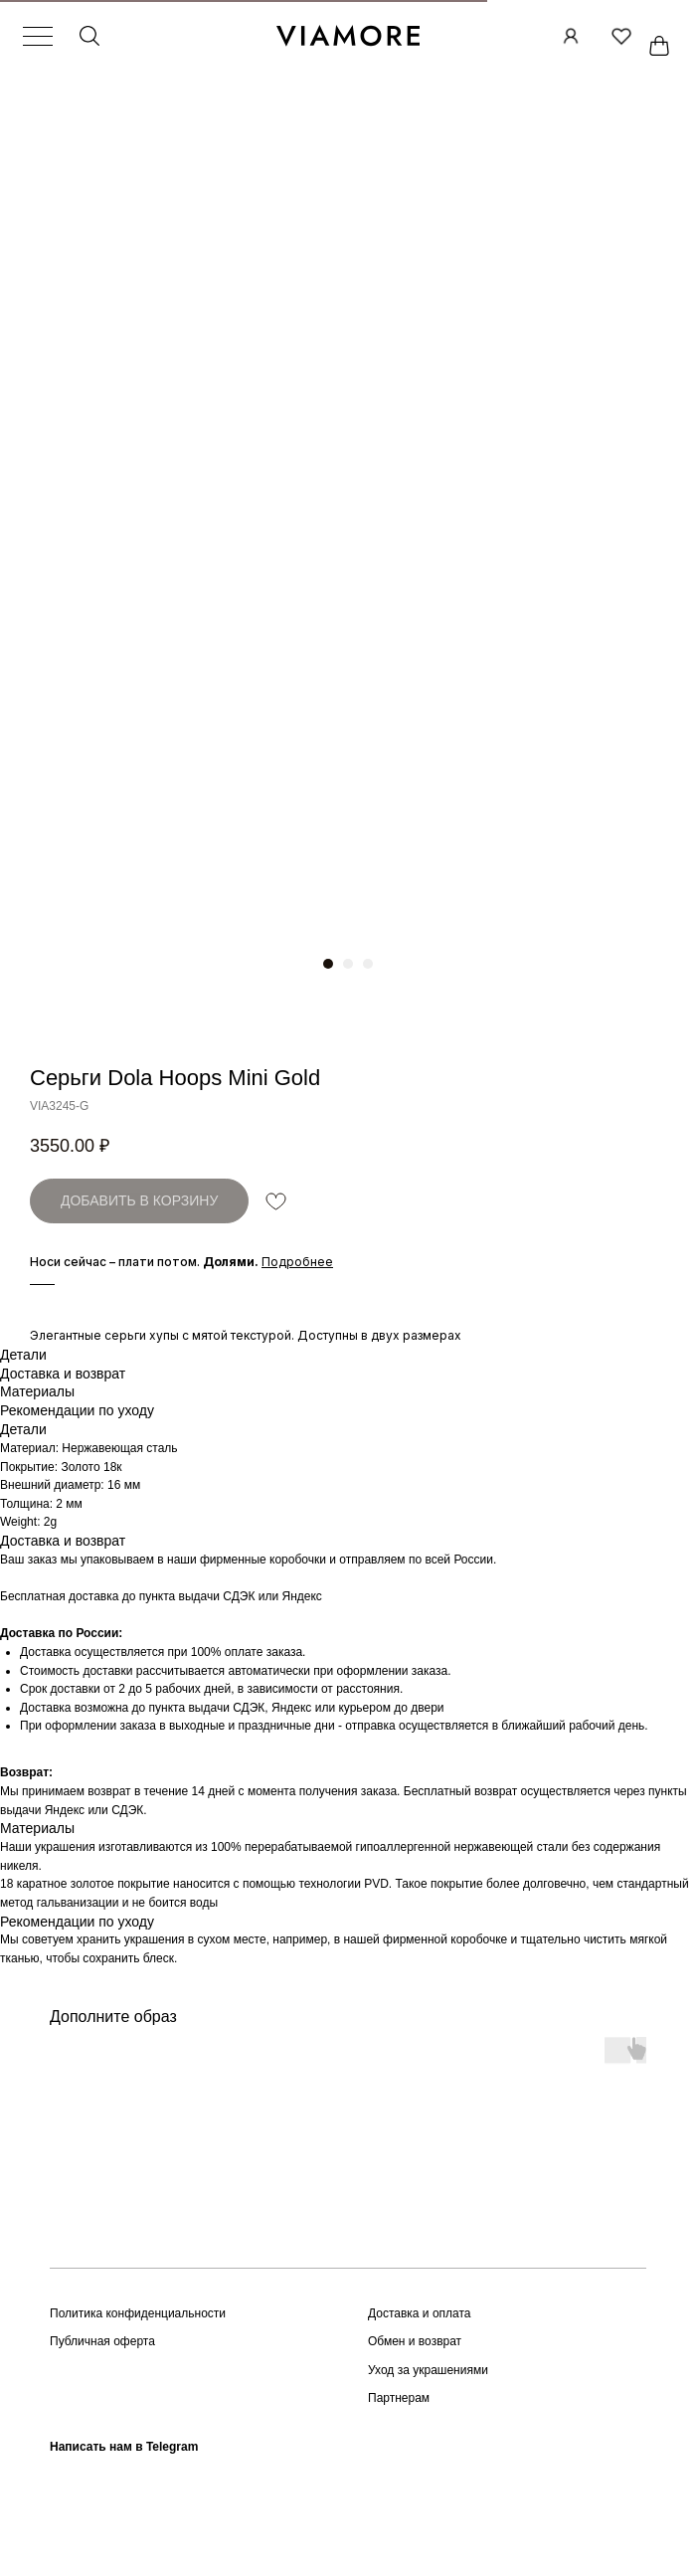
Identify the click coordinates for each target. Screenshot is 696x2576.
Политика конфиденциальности (138, 2313)
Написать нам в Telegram (124, 2447)
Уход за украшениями (428, 2370)
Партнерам (399, 2398)
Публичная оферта (102, 2341)
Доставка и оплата (419, 2313)
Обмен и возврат (414, 2341)
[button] (297, 1261)
